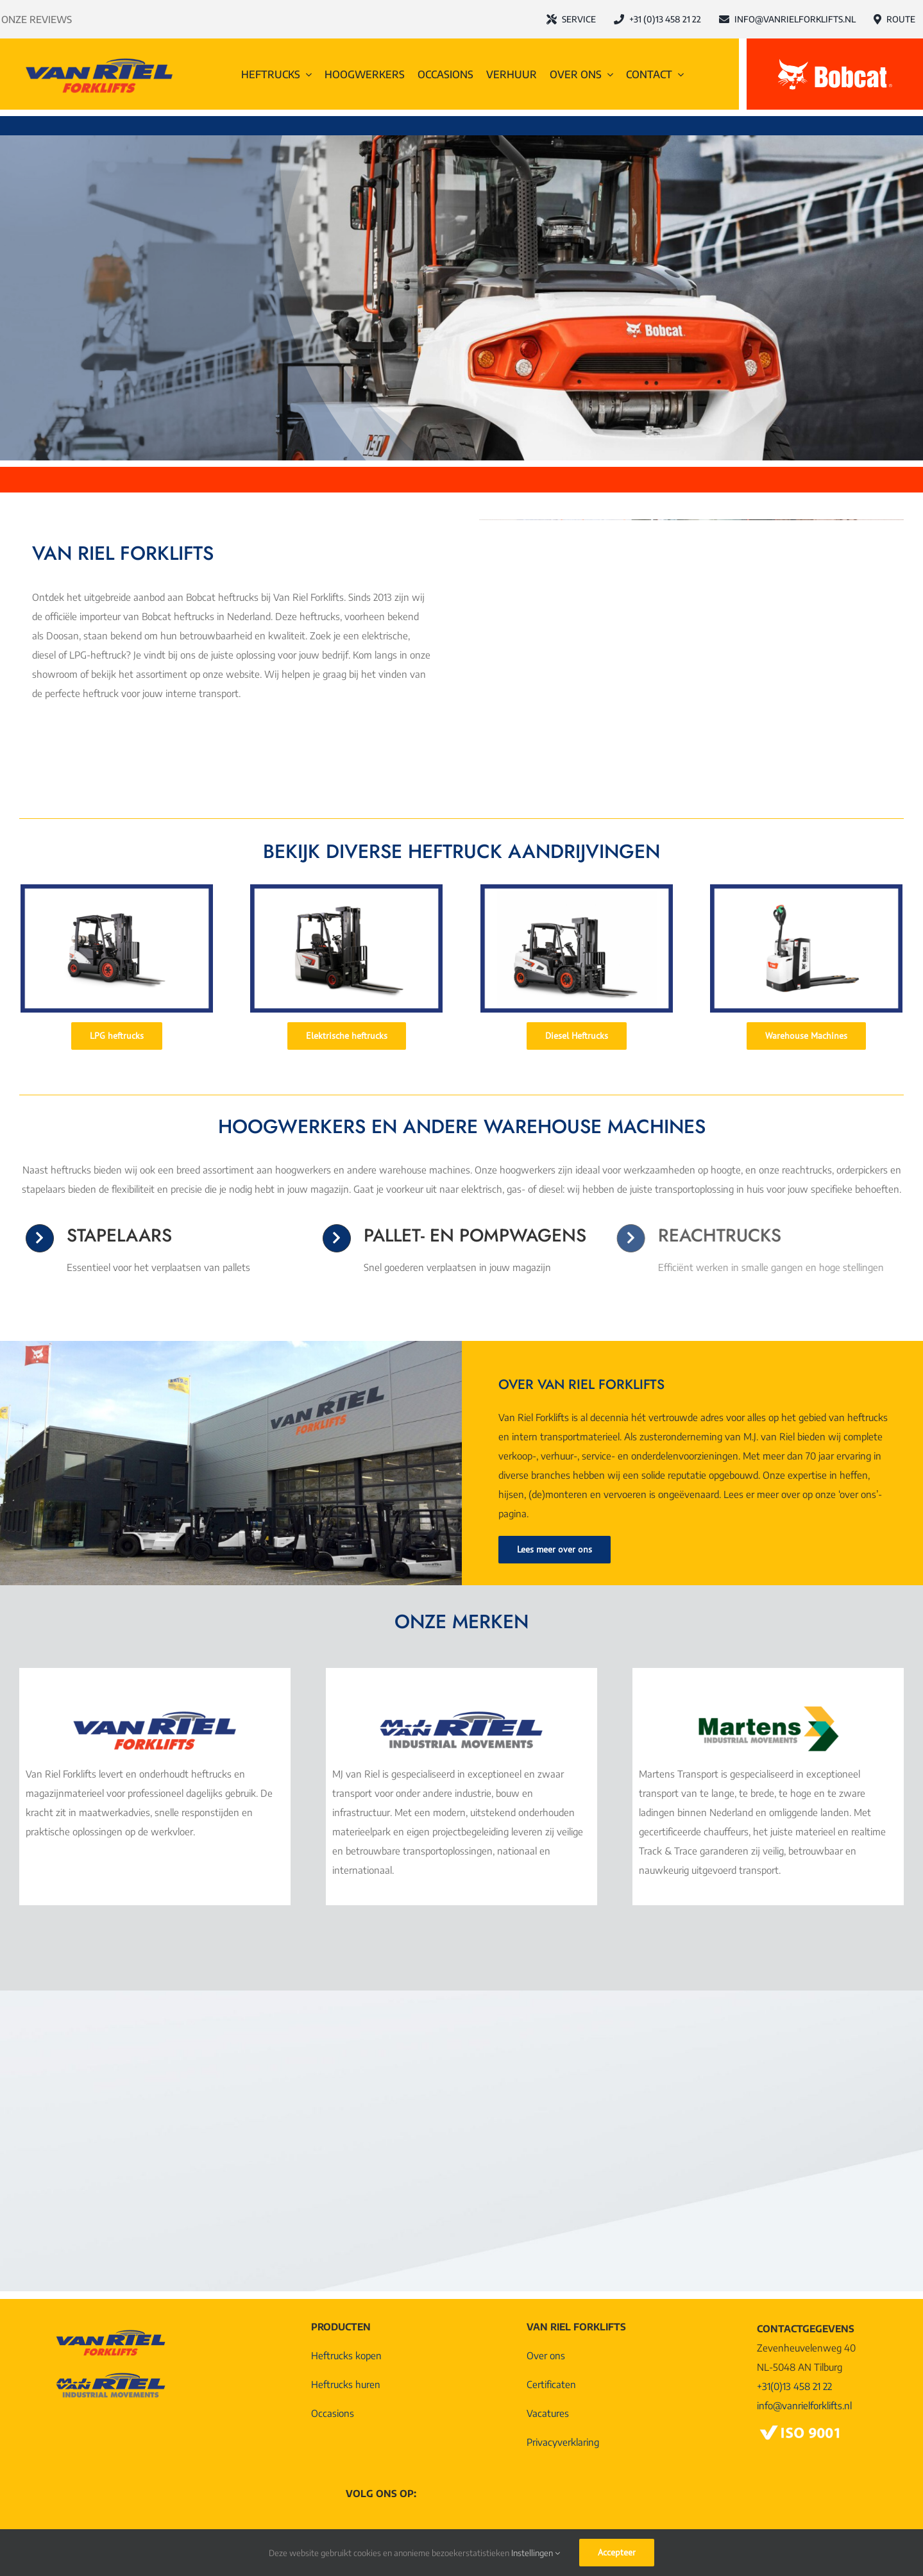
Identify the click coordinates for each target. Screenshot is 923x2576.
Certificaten (551, 2384)
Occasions (332, 2413)
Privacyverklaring (563, 2442)
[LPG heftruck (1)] (117, 889)
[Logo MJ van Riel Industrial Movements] (461, 1711)
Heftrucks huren (345, 2384)
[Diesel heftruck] (576, 889)
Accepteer (617, 2552)
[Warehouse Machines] (806, 1036)
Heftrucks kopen (346, 2355)
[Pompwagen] (806, 889)
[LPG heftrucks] (116, 1036)
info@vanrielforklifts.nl (804, 2405)
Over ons (546, 2355)
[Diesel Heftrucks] (577, 1036)
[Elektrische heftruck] (346, 889)
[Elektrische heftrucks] (346, 1036)
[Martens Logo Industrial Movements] (768, 1711)
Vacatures (548, 2413)
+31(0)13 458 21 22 (794, 2386)
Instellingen (535, 2553)
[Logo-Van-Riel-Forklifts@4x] (99, 58)
